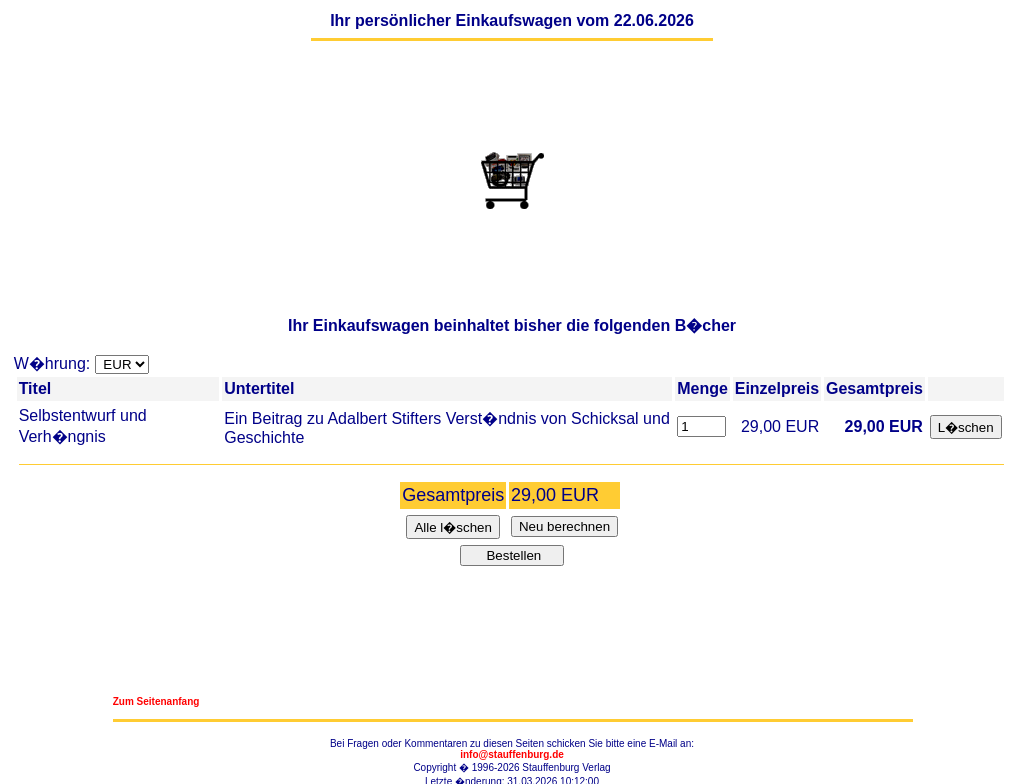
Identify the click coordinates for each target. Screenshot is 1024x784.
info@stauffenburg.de (512, 754)
